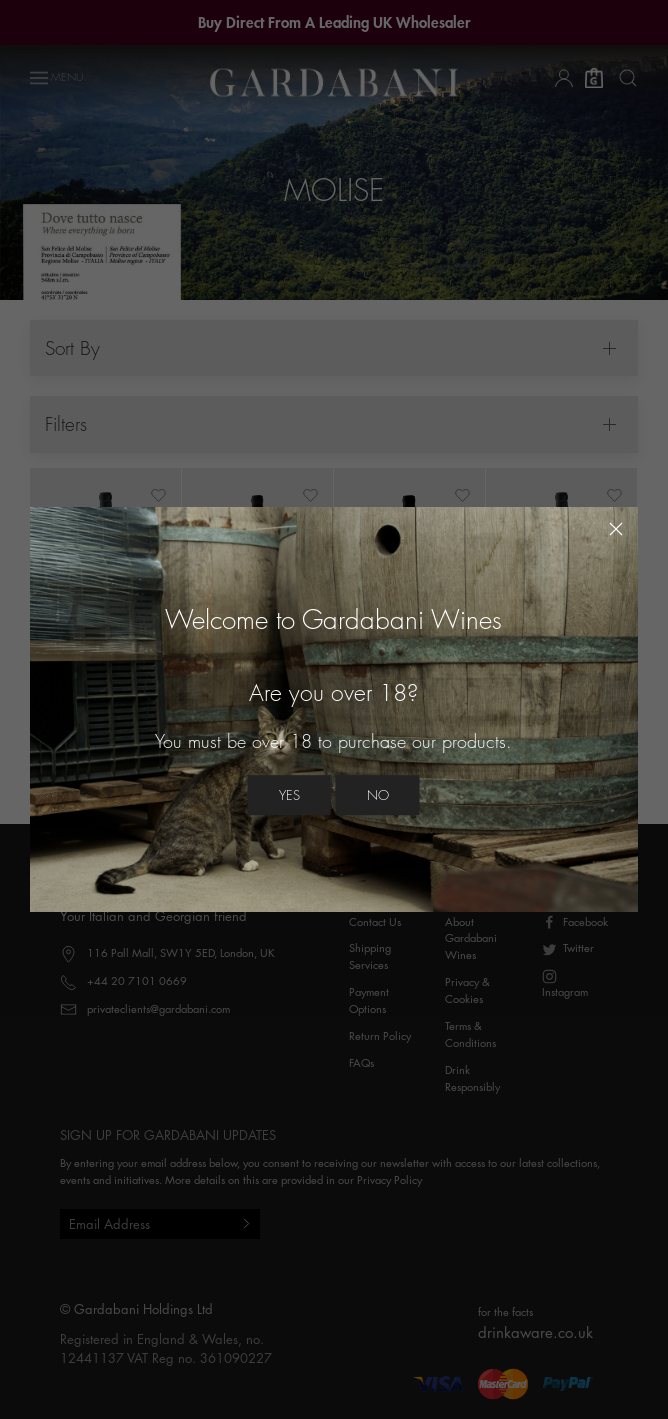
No (378, 795)
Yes (289, 795)
